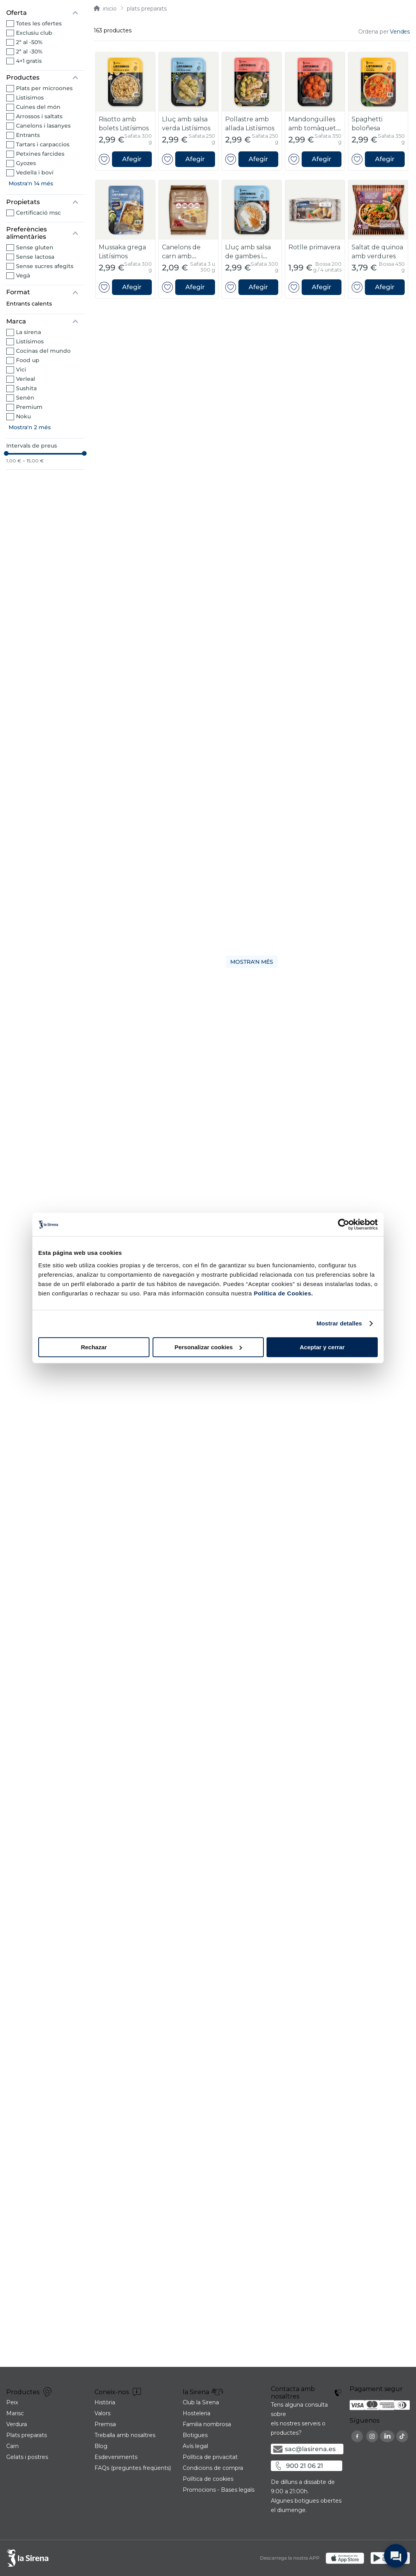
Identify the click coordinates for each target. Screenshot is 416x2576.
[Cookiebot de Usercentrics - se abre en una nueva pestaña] (343, 1224)
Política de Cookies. (282, 1293)
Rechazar (94, 1347)
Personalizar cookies (208, 1347)
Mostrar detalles (339, 1323)
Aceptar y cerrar (322, 1347)
